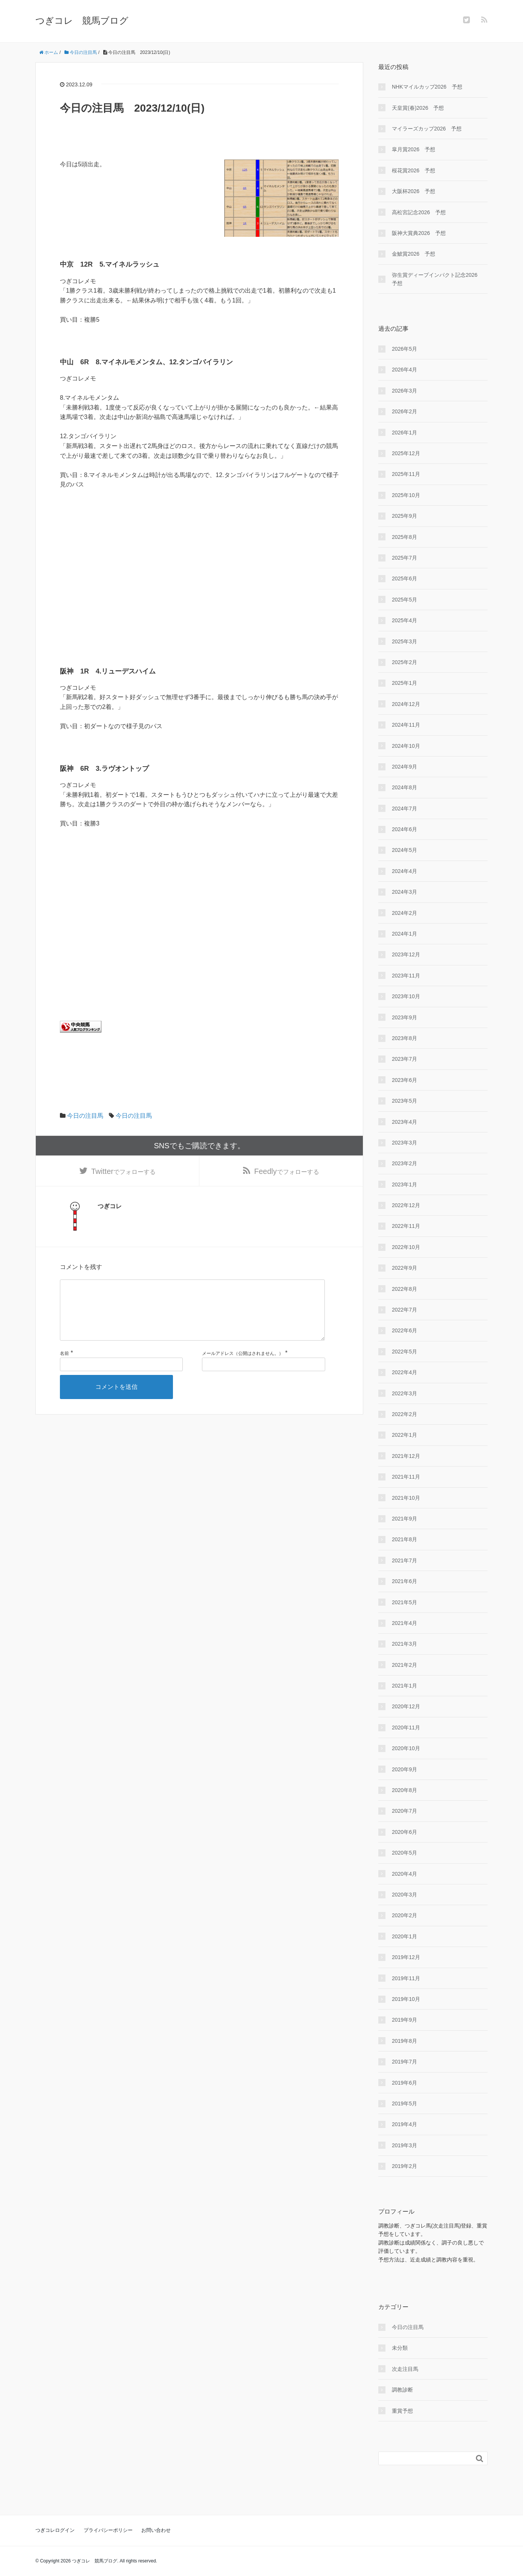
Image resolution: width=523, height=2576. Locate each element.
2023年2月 (404, 1163)
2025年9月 (404, 516)
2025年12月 (406, 453)
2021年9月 (404, 1519)
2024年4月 (404, 871)
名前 (64, 1367)
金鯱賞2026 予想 (413, 254)
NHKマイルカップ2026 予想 (427, 87)
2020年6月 (404, 1832)
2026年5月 (404, 349)
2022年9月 (404, 1268)
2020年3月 (404, 1895)
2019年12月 (406, 1957)
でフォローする (123, 1172)
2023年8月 (404, 1038)
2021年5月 (404, 1602)
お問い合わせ (156, 2530)
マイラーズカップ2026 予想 (427, 129)
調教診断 (402, 2390)
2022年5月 (404, 1352)
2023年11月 (406, 976)
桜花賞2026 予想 (413, 170)
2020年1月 (404, 1936)
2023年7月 (404, 1059)
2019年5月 (404, 2103)
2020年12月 (406, 1706)
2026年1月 (404, 433)
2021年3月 (404, 1644)
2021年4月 (404, 1623)
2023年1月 (404, 1184)
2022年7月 (404, 1310)
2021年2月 (404, 1665)
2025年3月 (404, 641)
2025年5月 (404, 600)
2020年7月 (404, 1811)
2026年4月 (404, 370)
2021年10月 (406, 1498)
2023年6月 (404, 1080)
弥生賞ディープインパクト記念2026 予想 (437, 279)
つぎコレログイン (55, 2530)
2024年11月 (406, 725)
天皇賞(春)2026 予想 (418, 108)
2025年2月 (404, 662)
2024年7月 (404, 808)
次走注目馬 (405, 2369)
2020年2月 (404, 1915)
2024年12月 (406, 704)
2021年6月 (404, 1581)
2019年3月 (404, 2145)
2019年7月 (404, 2062)
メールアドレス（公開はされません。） (242, 1367)
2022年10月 (406, 1247)
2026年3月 (404, 391)
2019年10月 (406, 1999)
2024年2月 (404, 913)
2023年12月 (406, 954)
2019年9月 (404, 2020)
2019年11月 (406, 1978)
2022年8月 (404, 1289)
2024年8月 (404, 787)
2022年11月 (406, 1226)
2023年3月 (404, 1143)
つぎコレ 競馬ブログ (81, 20)
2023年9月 (404, 1017)
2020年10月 (406, 1748)
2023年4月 (404, 1122)
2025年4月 (404, 620)
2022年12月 (406, 1205)
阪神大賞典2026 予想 (419, 233)
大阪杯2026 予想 (413, 191)
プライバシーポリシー (108, 2530)
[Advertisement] (199, 590)
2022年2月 (404, 1414)
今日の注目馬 (85, 1115)
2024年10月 (406, 746)
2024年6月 (404, 829)
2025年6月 (404, 578)
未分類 (400, 2348)
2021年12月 (406, 1456)
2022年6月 (404, 1330)
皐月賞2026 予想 (413, 149)
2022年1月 (404, 1435)
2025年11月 (406, 474)
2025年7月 (404, 558)
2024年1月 (404, 934)
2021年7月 (404, 1560)
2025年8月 (404, 537)
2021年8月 (404, 1539)
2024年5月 (404, 850)
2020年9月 (404, 1769)
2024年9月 (404, 767)
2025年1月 (404, 683)
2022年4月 (404, 1372)
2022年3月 (404, 1393)
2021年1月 (404, 1686)
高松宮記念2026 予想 (419, 212)
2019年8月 (404, 2041)
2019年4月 (404, 2124)
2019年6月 (404, 2083)
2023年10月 (406, 996)
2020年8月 (404, 1790)
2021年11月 (406, 1477)
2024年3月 (404, 892)
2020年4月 (404, 1874)
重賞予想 (402, 2411)
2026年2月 (404, 411)
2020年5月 (404, 1853)
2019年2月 (404, 2166)
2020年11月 (406, 1727)
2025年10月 (406, 495)
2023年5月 (404, 1101)
